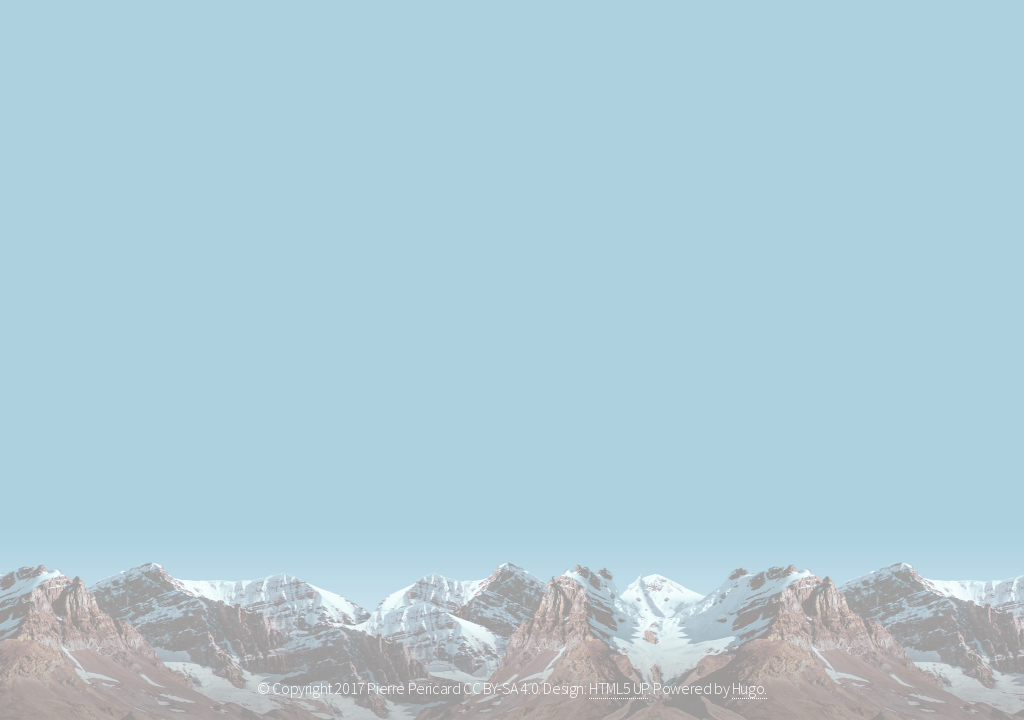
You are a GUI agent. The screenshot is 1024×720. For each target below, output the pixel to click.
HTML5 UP (618, 688)
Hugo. (749, 688)
